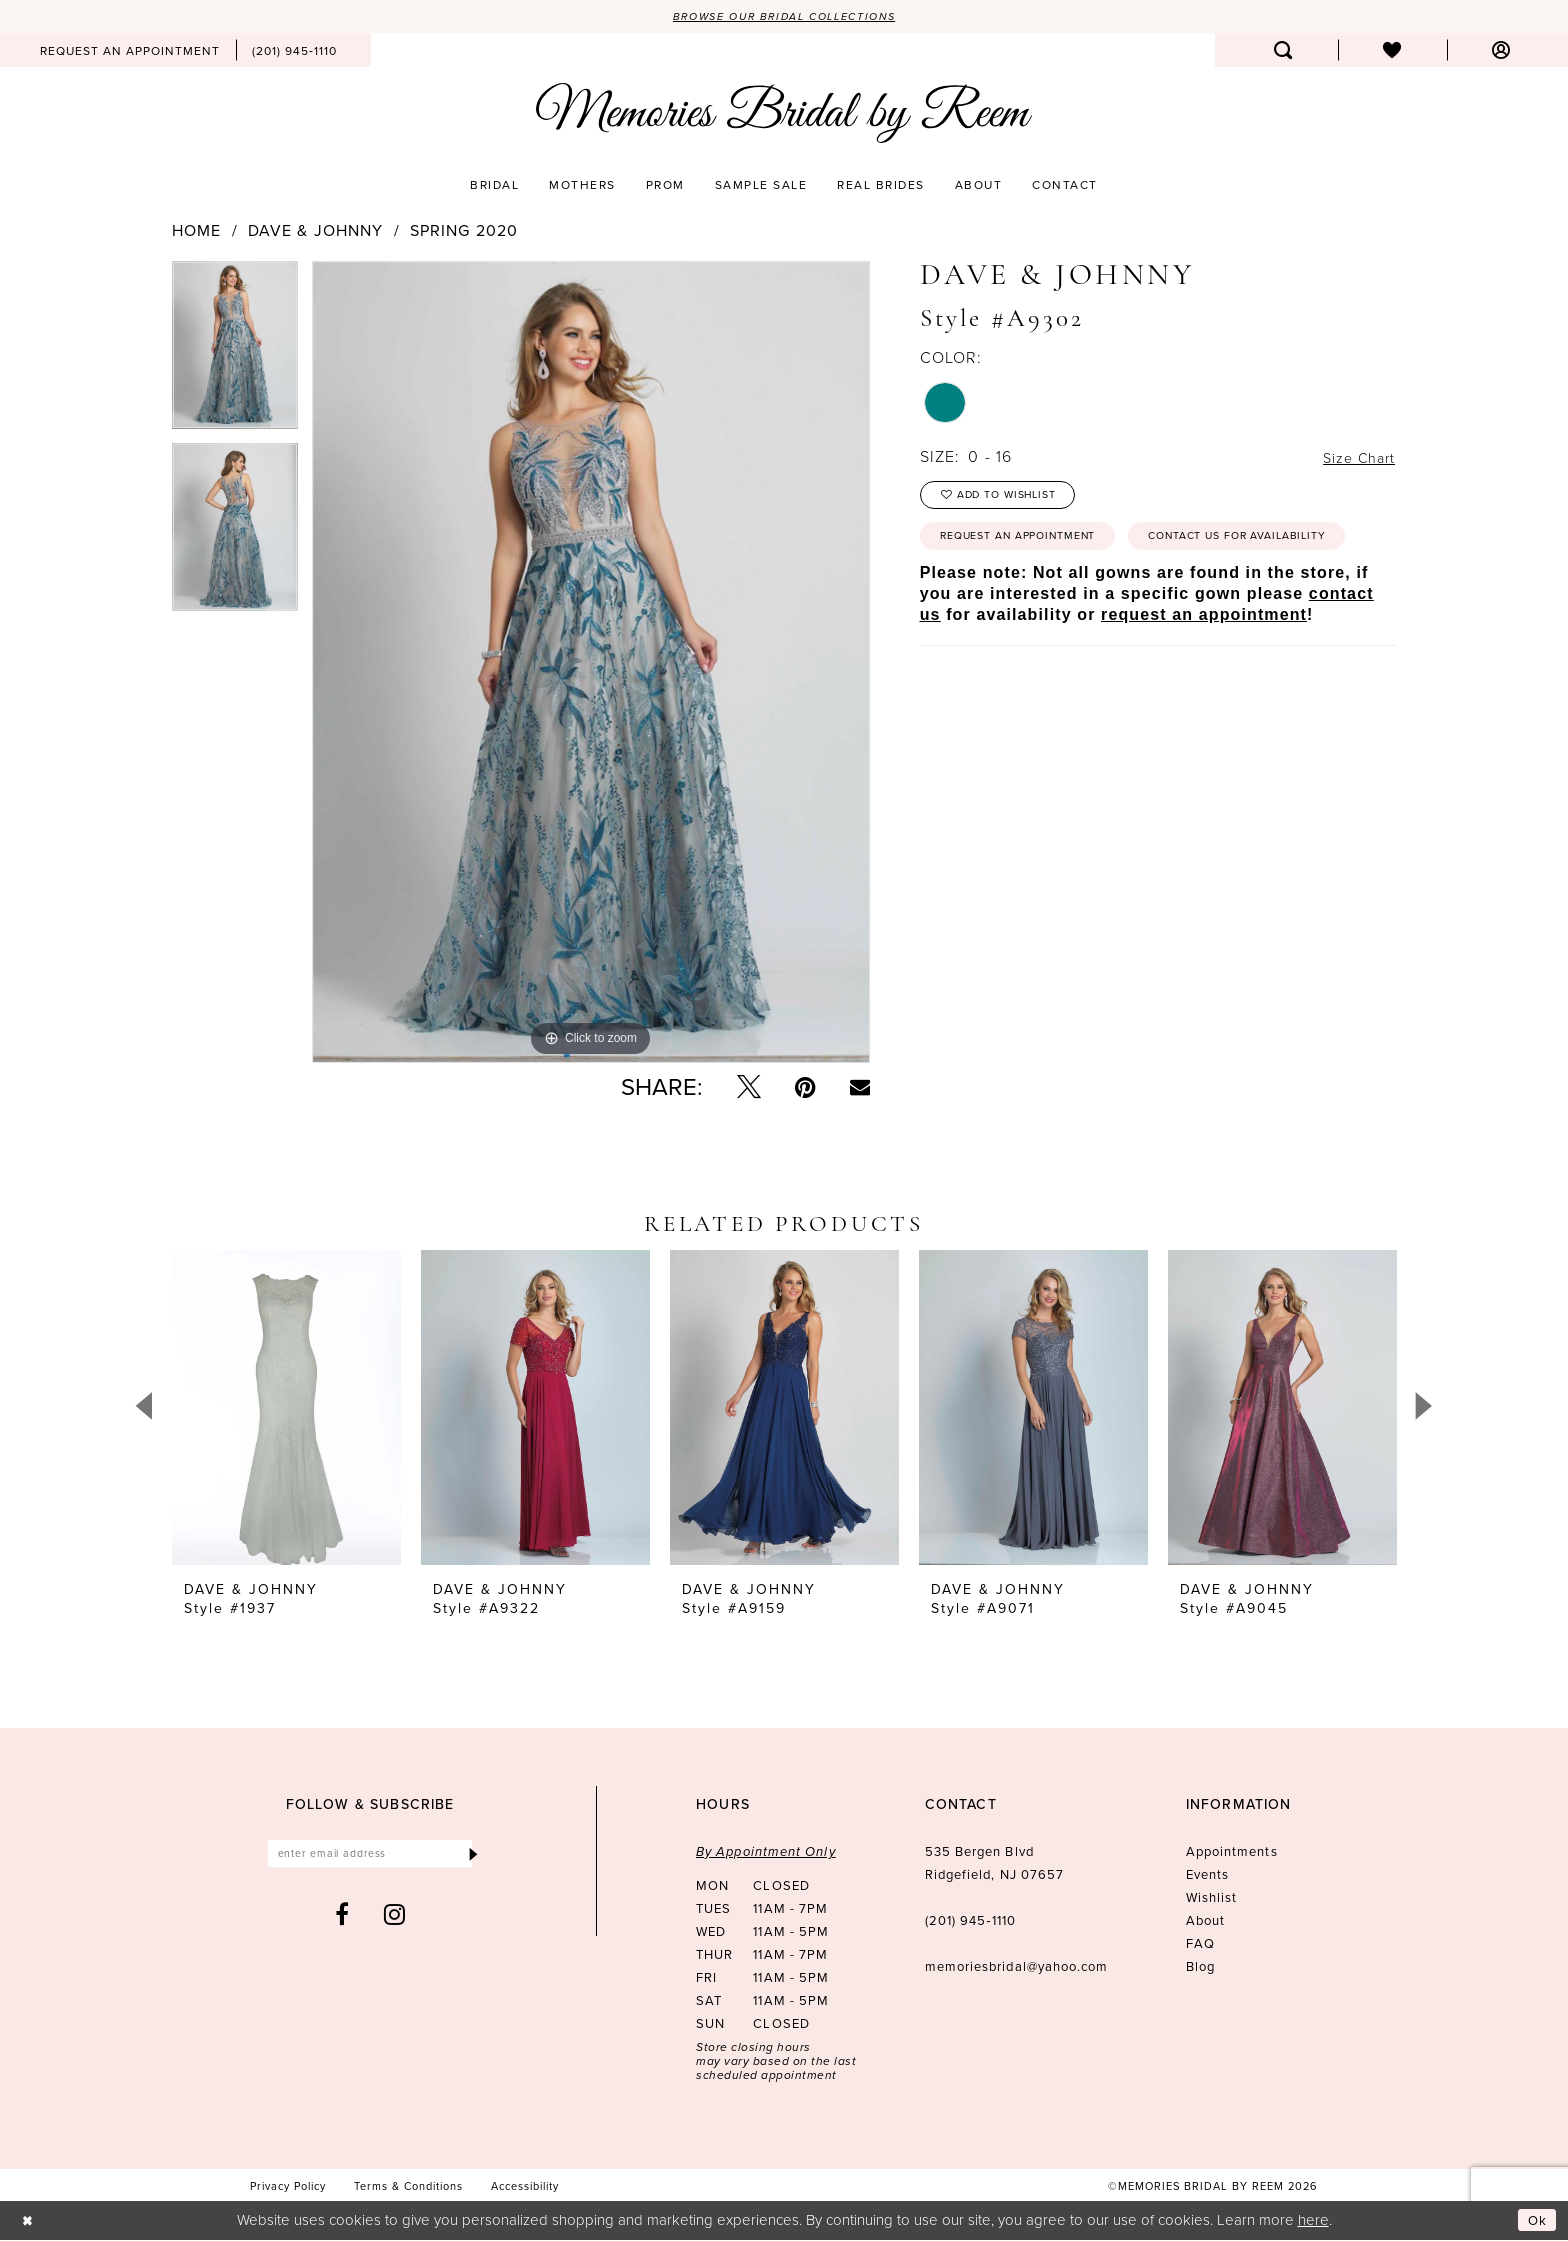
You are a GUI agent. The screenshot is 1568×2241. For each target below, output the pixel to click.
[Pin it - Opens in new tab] (805, 1089)
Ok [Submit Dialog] (1536, 2221)
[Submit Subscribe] (472, 1857)
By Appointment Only (766, 1853)
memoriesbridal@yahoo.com (1017, 1968)
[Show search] (1283, 52)
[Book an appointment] (130, 52)
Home (196, 232)
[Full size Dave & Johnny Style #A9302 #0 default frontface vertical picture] (591, 663)
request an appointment (1204, 674)
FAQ (1200, 1945)
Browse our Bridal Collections (784, 17)
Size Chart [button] (1354, 459)
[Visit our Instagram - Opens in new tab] (395, 1920)
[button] (1501, 52)
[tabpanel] (235, 353)
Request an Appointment (1033, 547)
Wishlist (1212, 1899)
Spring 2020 (464, 232)
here (1313, 2220)
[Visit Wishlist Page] (1392, 52)
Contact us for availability (1044, 594)
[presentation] (286, 1409)
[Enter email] (370, 1857)
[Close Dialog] (29, 2221)
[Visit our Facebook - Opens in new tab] (342, 1920)
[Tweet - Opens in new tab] (749, 1089)
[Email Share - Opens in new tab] (860, 1089)
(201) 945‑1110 (970, 1922)
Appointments (1232, 1853)
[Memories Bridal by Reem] (784, 115)
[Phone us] (294, 52)
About (1205, 1922)
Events (1207, 1876)
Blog (1200, 1968)
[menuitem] (130, 52)
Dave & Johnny (316, 232)
